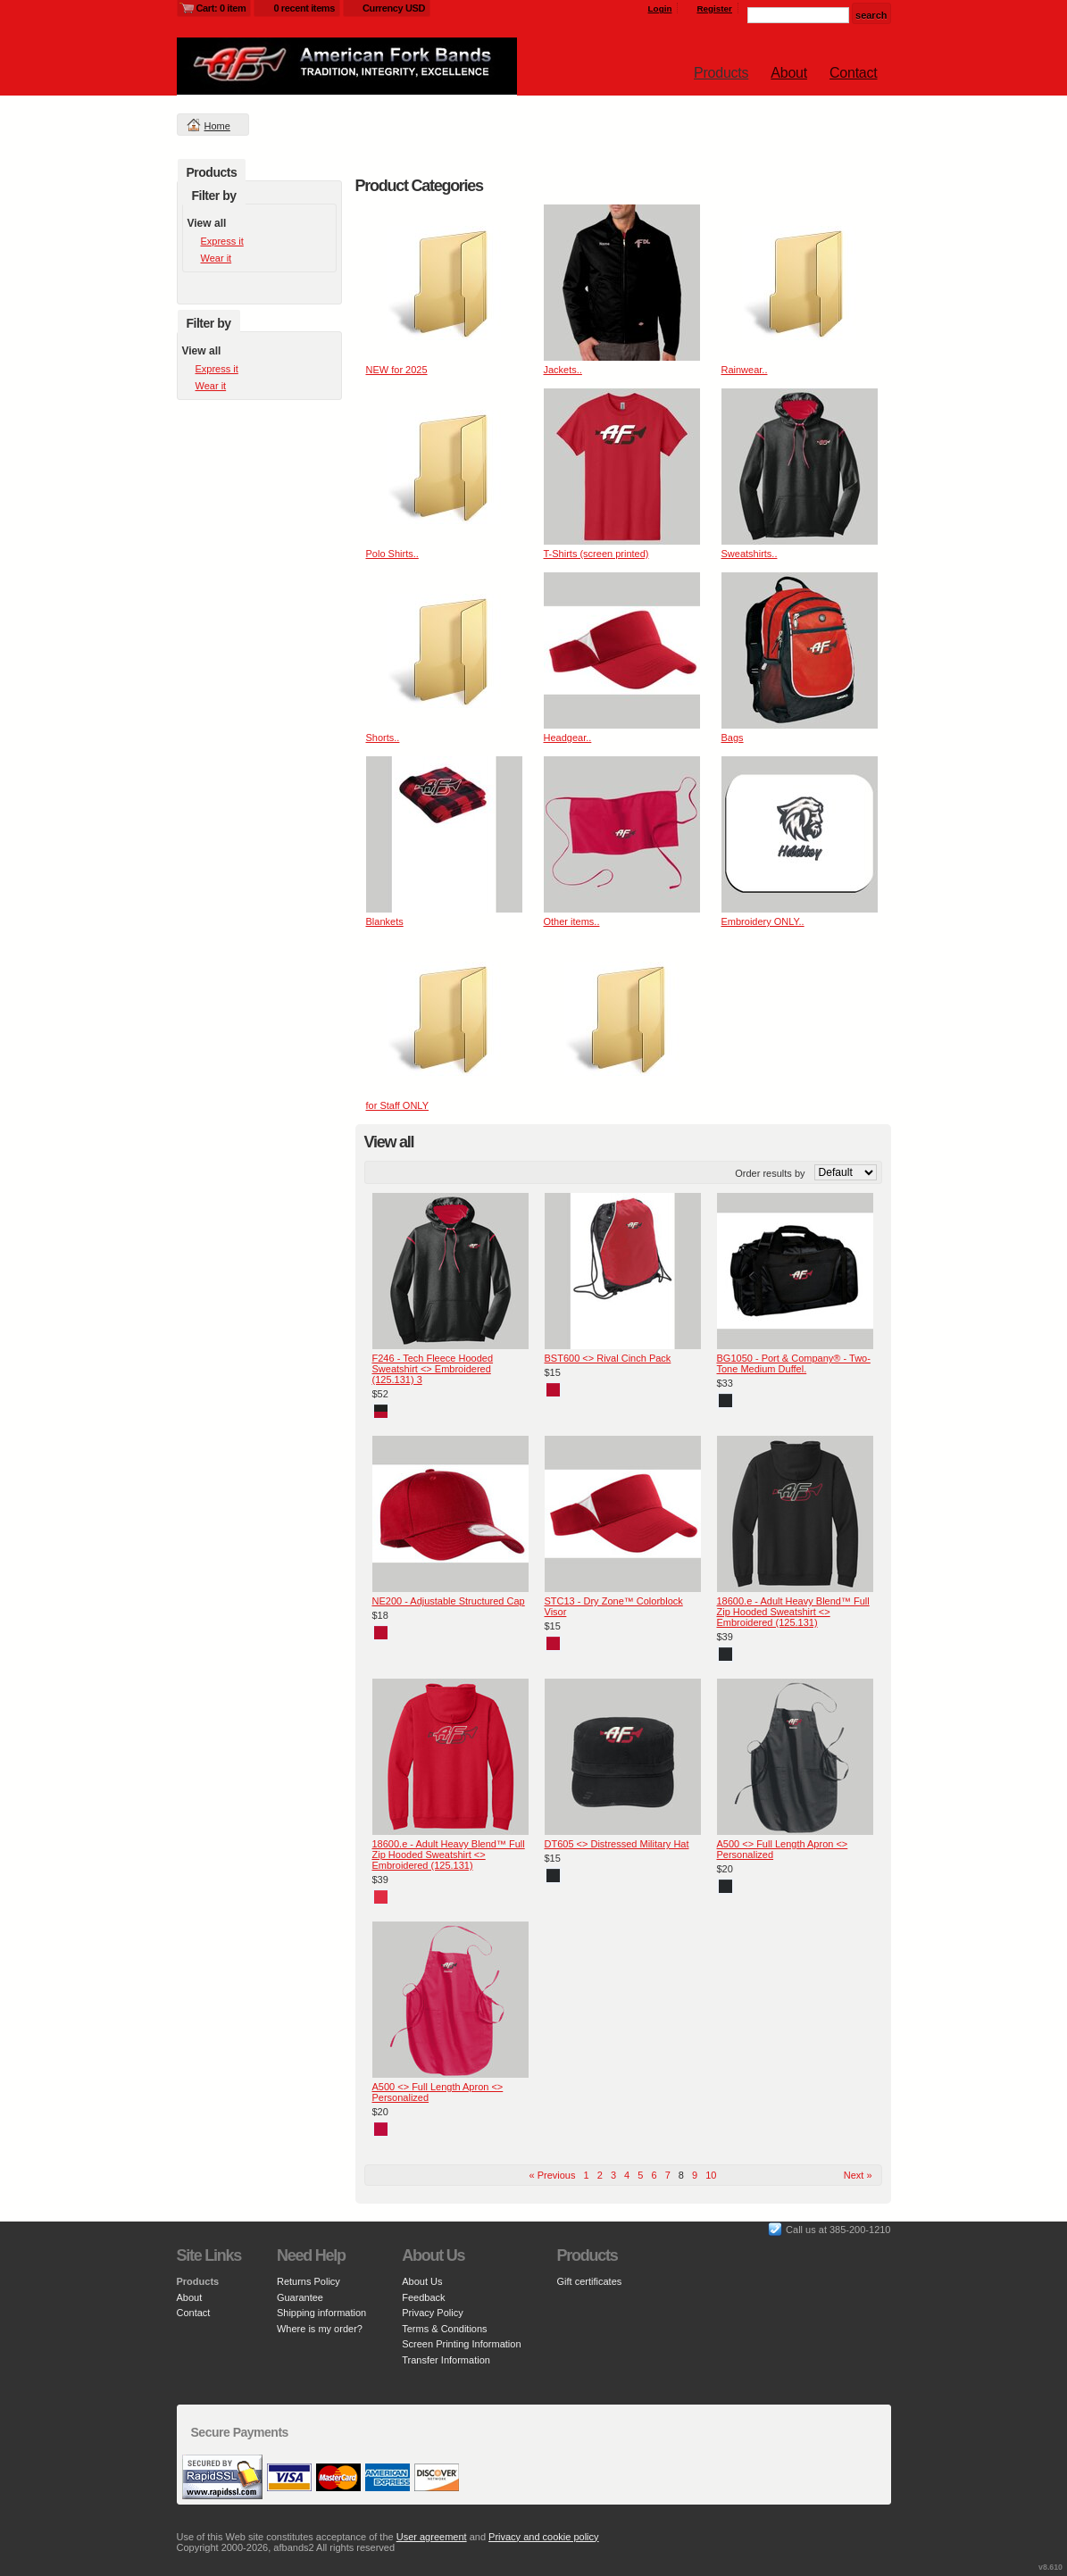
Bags (732, 737)
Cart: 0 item (221, 8)
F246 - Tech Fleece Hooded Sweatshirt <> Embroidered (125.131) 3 (433, 1369)
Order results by (769, 1173)
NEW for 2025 (397, 369)
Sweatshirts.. (749, 553)
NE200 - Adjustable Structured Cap (448, 1601)
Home (217, 126)
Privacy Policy (432, 2312)
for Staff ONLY (397, 1105)
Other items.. (572, 921)
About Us (422, 2281)
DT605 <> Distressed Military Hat (617, 1843)
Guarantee (300, 2297)
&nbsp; (444, 282)
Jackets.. (563, 369)
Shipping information (321, 2312)
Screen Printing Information (461, 2343)
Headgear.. (568, 737)
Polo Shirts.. (392, 553)
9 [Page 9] (694, 2175)
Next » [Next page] (858, 2175)
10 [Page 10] (710, 2175)
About (789, 72)
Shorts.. (383, 737)
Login (660, 8)
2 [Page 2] (600, 2175)
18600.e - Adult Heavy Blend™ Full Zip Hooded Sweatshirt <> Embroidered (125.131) (793, 1612)
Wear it (216, 258)
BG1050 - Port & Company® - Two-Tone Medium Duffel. (794, 1363)
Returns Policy (308, 2281)
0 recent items (304, 8)
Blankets (385, 921)
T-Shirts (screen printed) (596, 553)
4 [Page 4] (626, 2175)
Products (721, 72)
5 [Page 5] (640, 2175)
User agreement (431, 2536)
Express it (222, 241)
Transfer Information (446, 2360)
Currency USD (394, 8)
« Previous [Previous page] (552, 2175)
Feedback (423, 2297)
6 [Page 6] (653, 2175)
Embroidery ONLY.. (762, 921)
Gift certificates (589, 2281)
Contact (853, 72)
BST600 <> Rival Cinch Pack (608, 1358)
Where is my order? (320, 2328)
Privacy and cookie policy (543, 2536)
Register (714, 8)
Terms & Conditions (444, 2328)
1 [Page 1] (586, 2175)
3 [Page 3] (613, 2175)
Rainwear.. (744, 369)
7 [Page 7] (668, 2175)
